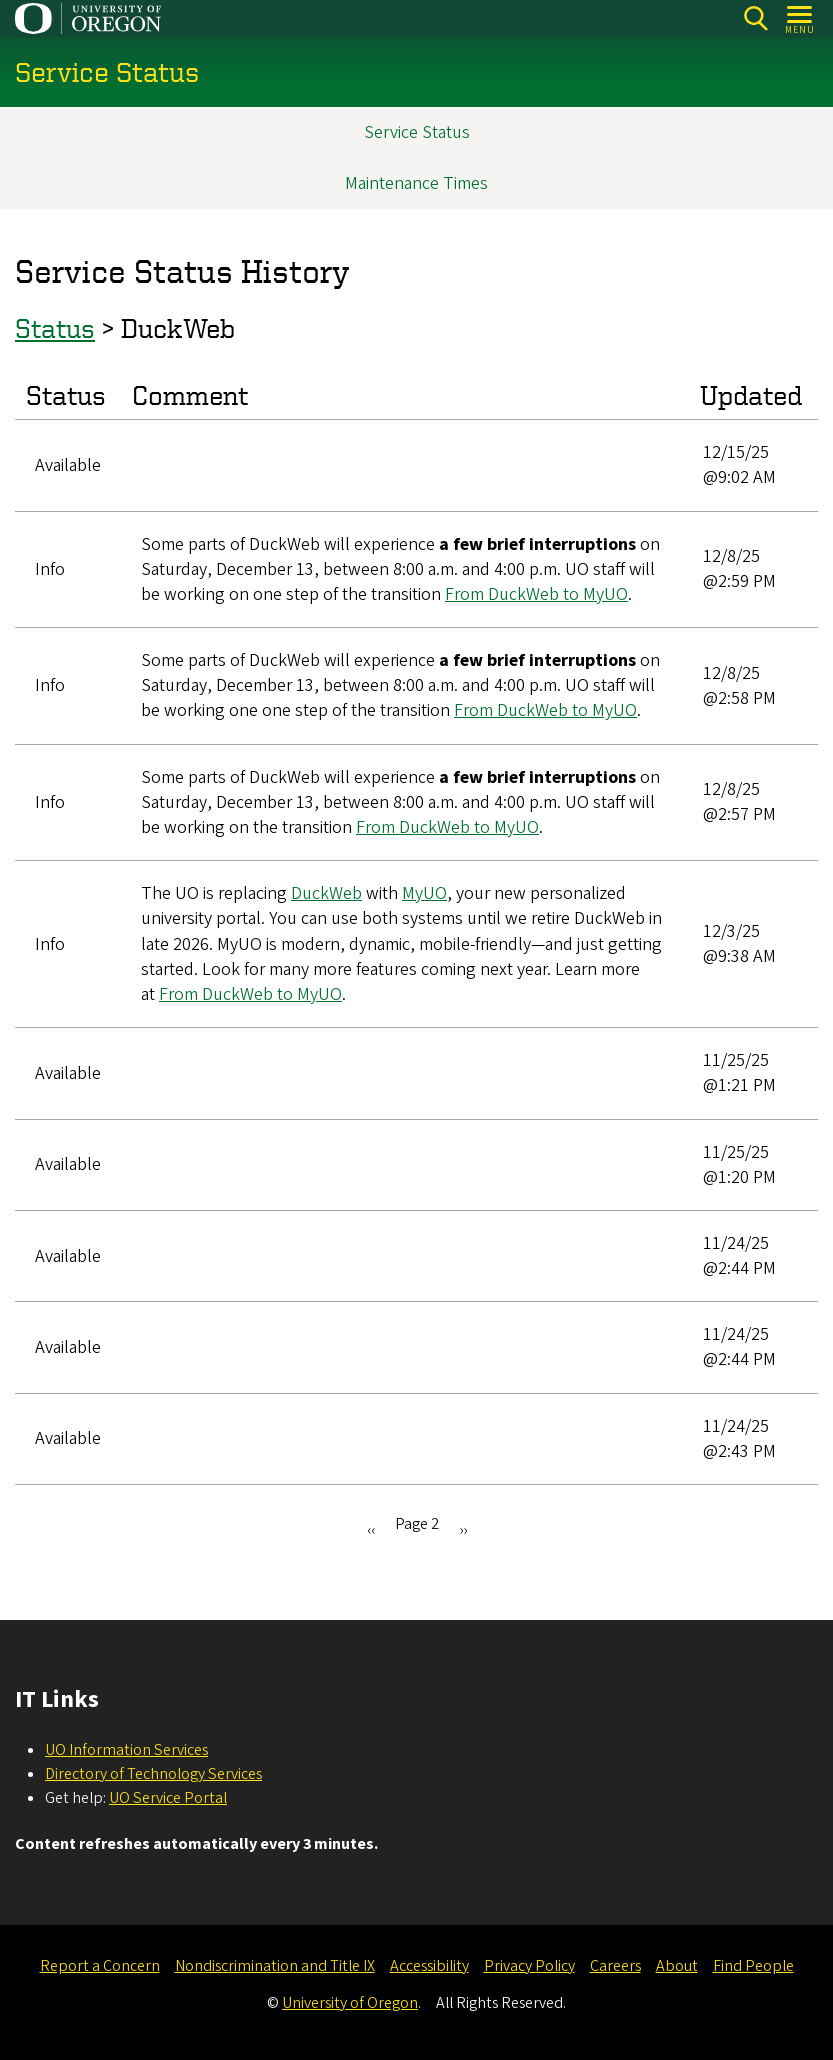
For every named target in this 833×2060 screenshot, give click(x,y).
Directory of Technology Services (153, 1774)
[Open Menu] (800, 18)
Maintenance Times (416, 183)
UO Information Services (126, 1750)
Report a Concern (100, 1966)
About (677, 1966)
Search (755, 18)
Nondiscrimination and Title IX (275, 1966)
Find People (753, 1966)
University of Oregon (350, 2003)
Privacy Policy (529, 1966)
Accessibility (429, 1966)
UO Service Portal (168, 1798)
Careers (615, 1966)
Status (55, 329)
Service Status (417, 132)
